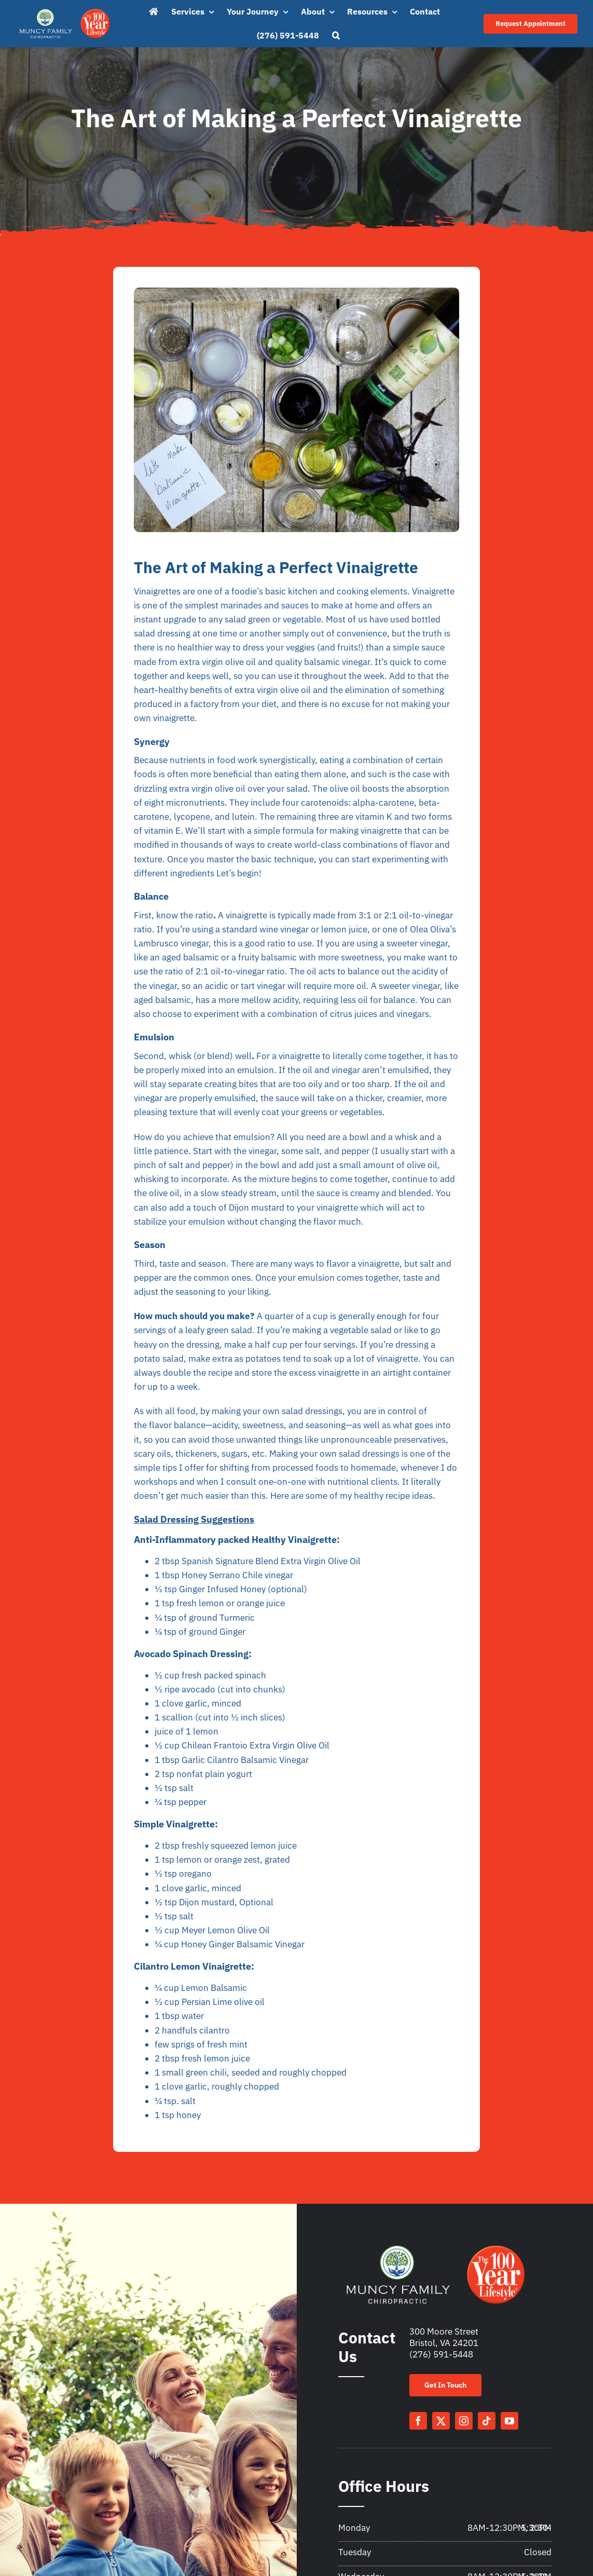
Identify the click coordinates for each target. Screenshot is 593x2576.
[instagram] (464, 2421)
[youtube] (509, 2421)
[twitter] (441, 2421)
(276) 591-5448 (441, 2354)
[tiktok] (486, 2421)
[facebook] (418, 2421)
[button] (335, 36)
